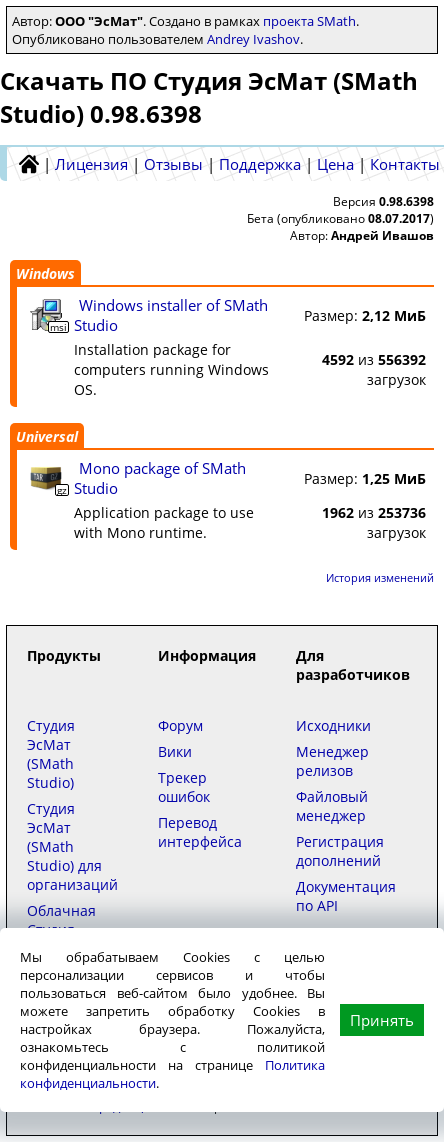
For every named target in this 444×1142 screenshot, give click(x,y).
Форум (180, 725)
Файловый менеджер (332, 806)
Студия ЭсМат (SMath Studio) (51, 754)
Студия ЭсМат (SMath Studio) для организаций (72, 846)
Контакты (405, 164)
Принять (382, 1020)
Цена (335, 164)
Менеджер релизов (332, 761)
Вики (175, 751)
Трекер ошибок (184, 787)
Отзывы (173, 164)
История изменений (380, 577)
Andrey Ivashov (253, 39)
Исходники (333, 725)
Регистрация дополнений (340, 851)
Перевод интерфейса (200, 832)
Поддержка (260, 164)
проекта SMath (309, 21)
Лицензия (91, 164)
